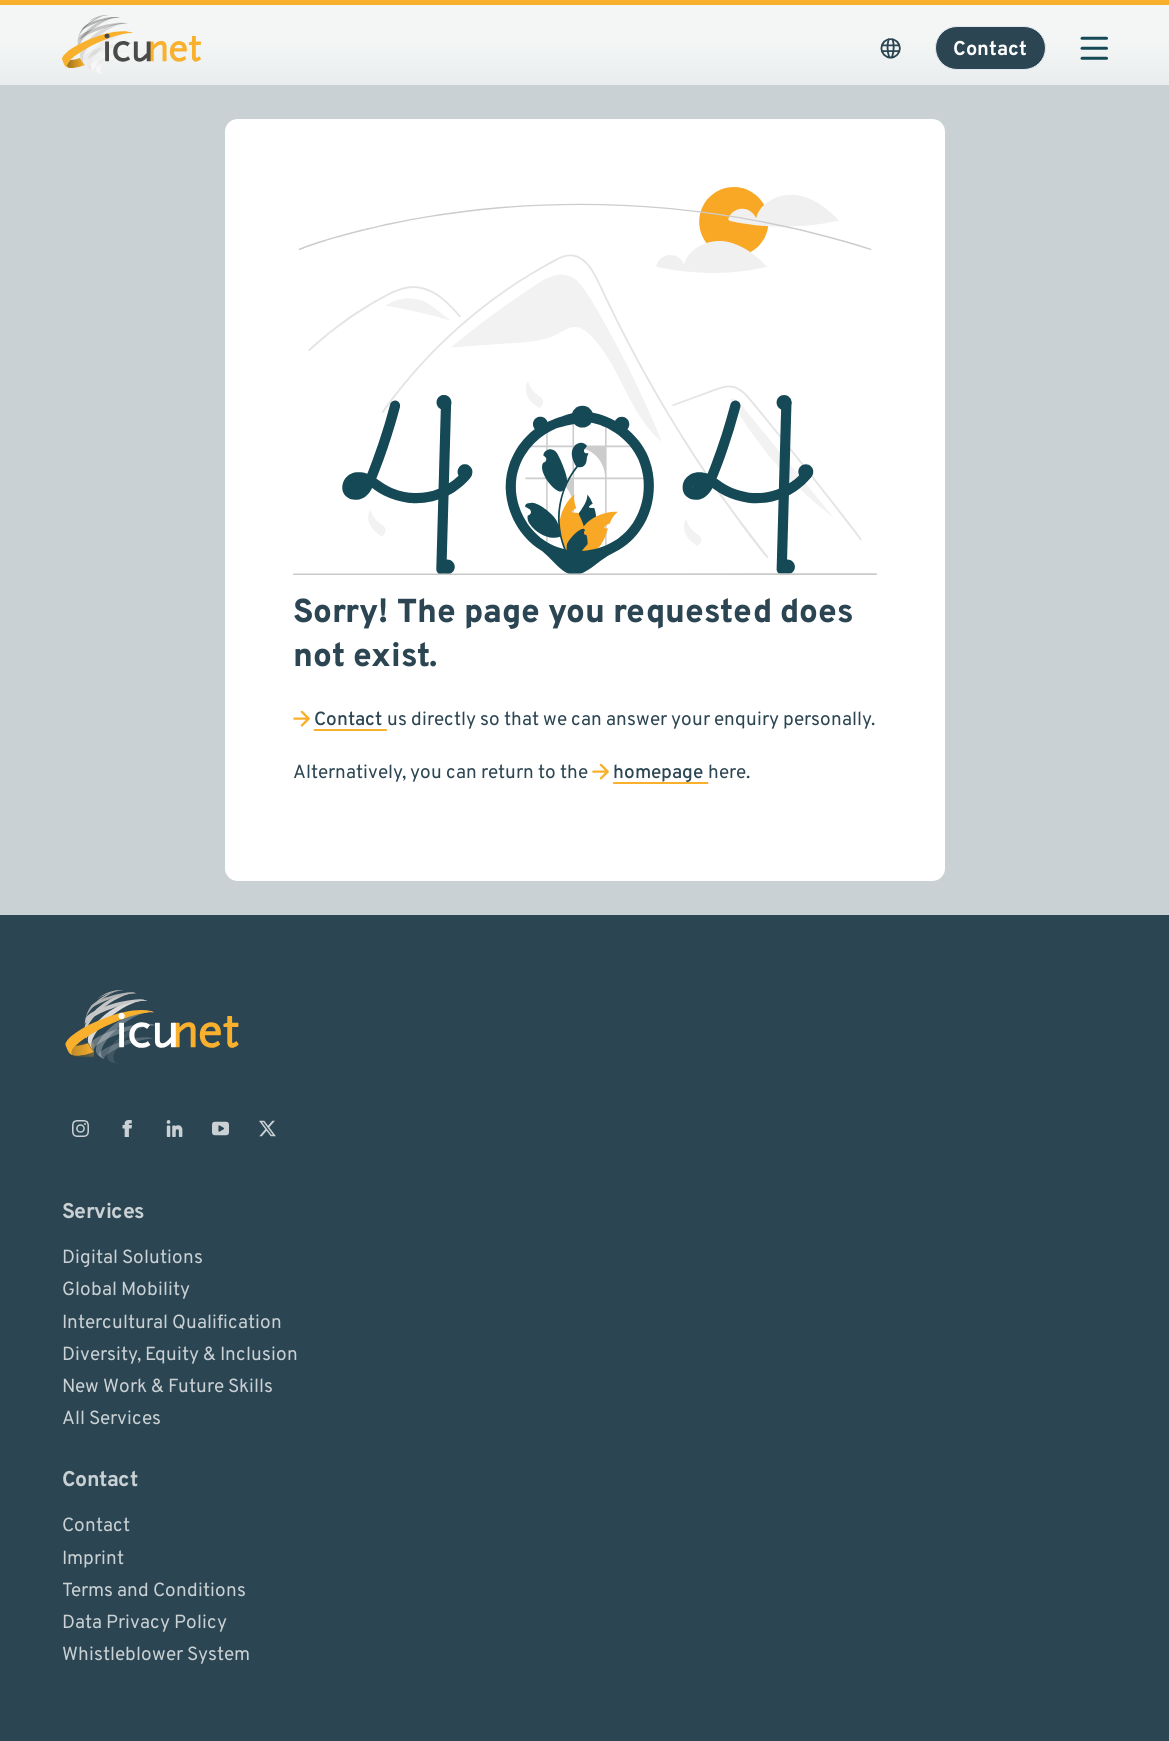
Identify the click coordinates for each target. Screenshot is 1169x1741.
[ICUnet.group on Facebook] (127, 1128)
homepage (660, 773)
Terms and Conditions (154, 1590)
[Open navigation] (1094, 48)
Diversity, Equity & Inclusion (180, 1354)
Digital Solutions (132, 1258)
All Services (111, 1419)
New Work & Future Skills (167, 1387)
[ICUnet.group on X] (268, 1128)
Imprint (93, 1558)
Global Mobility (126, 1290)
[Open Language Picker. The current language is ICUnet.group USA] (891, 48)
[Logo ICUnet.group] (131, 45)
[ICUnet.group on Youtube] (221, 1128)
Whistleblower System (156, 1655)
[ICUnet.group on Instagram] (81, 1128)
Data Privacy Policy (144, 1623)
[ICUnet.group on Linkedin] (174, 1128)
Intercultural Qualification (172, 1322)
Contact (350, 720)
